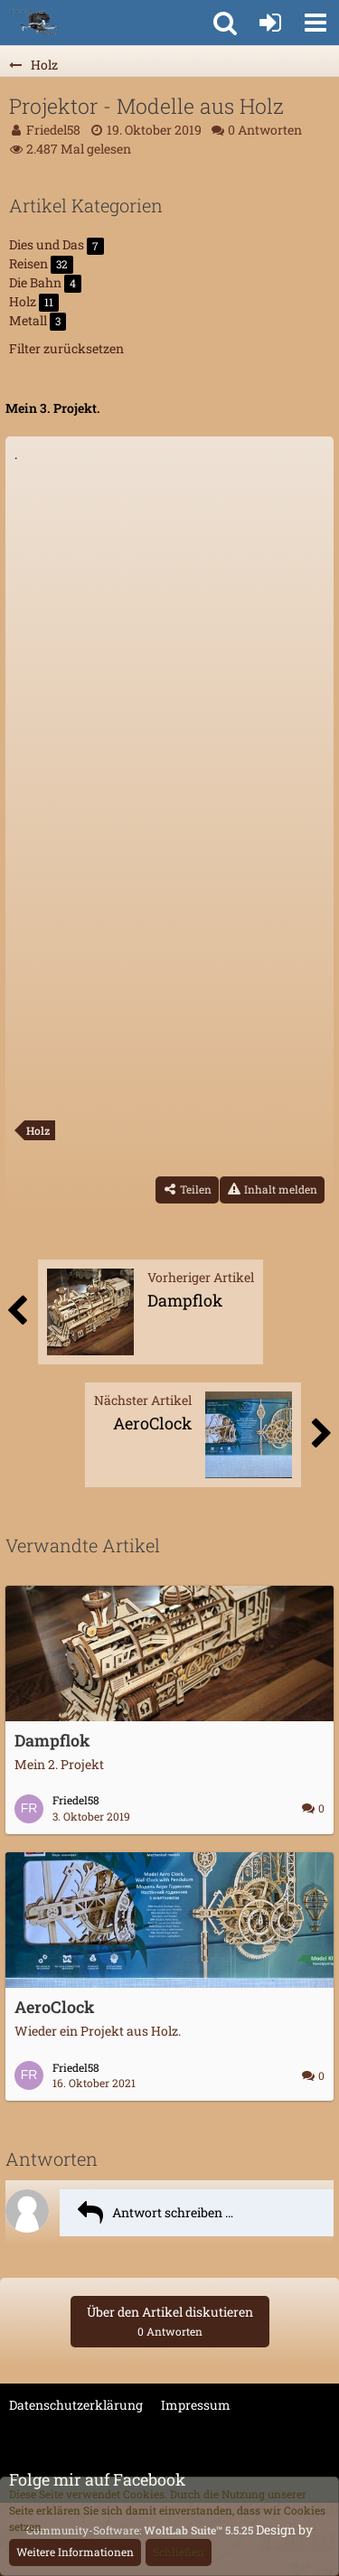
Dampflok (52, 1740)
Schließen (178, 2551)
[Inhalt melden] (272, 1190)
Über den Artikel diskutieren (170, 2320)
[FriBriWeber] (33, 23)
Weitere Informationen (75, 2551)
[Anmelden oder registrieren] (270, 23)
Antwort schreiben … (172, 2212)
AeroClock (54, 2007)
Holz (38, 1130)
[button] (315, 23)
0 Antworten (265, 129)
